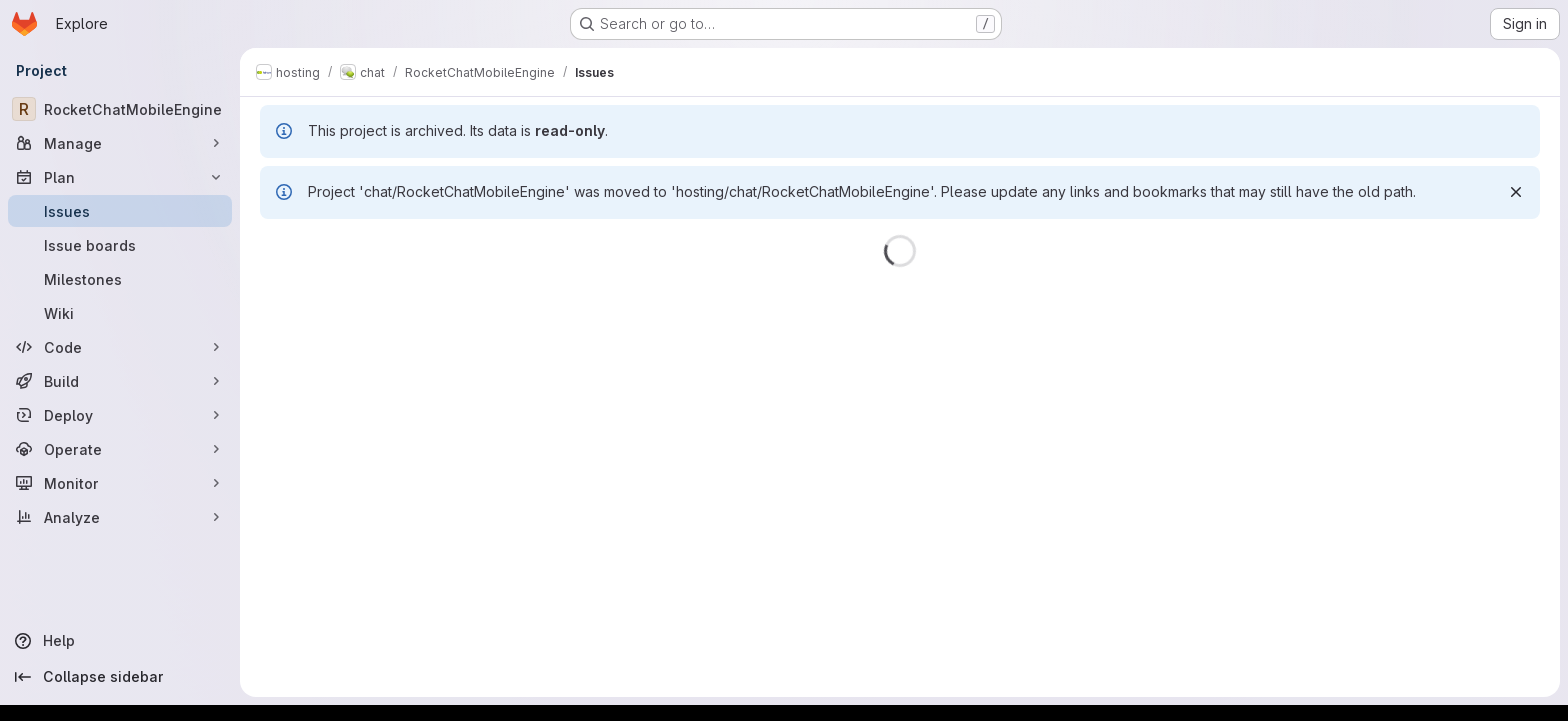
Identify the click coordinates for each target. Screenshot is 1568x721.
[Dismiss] (1516, 192)
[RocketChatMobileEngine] (120, 109)
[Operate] (120, 449)
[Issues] (120, 211)
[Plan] (120, 177)
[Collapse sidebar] (120, 677)
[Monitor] (120, 483)
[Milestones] (120, 279)
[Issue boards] (120, 245)
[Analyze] (120, 517)
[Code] (120, 347)
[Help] (120, 641)
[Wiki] (120, 313)
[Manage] (120, 143)
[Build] (120, 381)
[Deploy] (120, 415)
